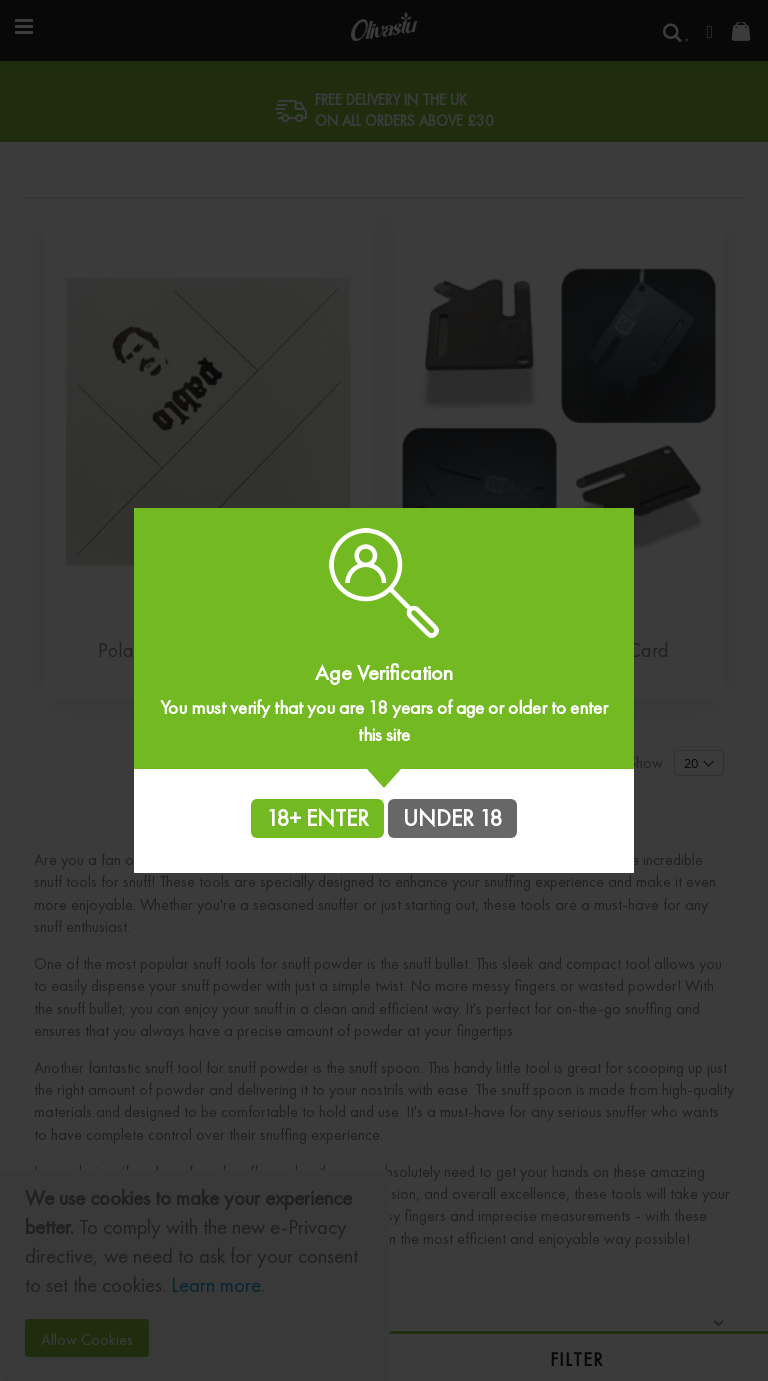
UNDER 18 (452, 818)
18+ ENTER (317, 818)
